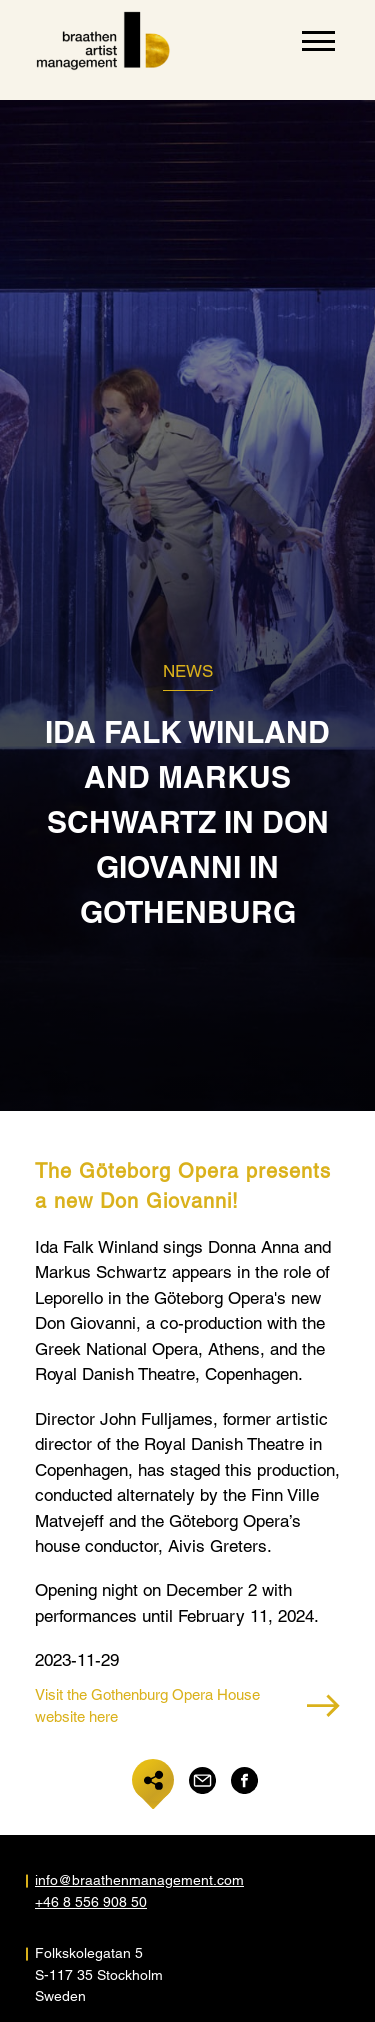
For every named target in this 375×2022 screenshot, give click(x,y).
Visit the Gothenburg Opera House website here (187, 1706)
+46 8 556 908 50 (91, 1902)
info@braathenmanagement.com (111, 1880)
